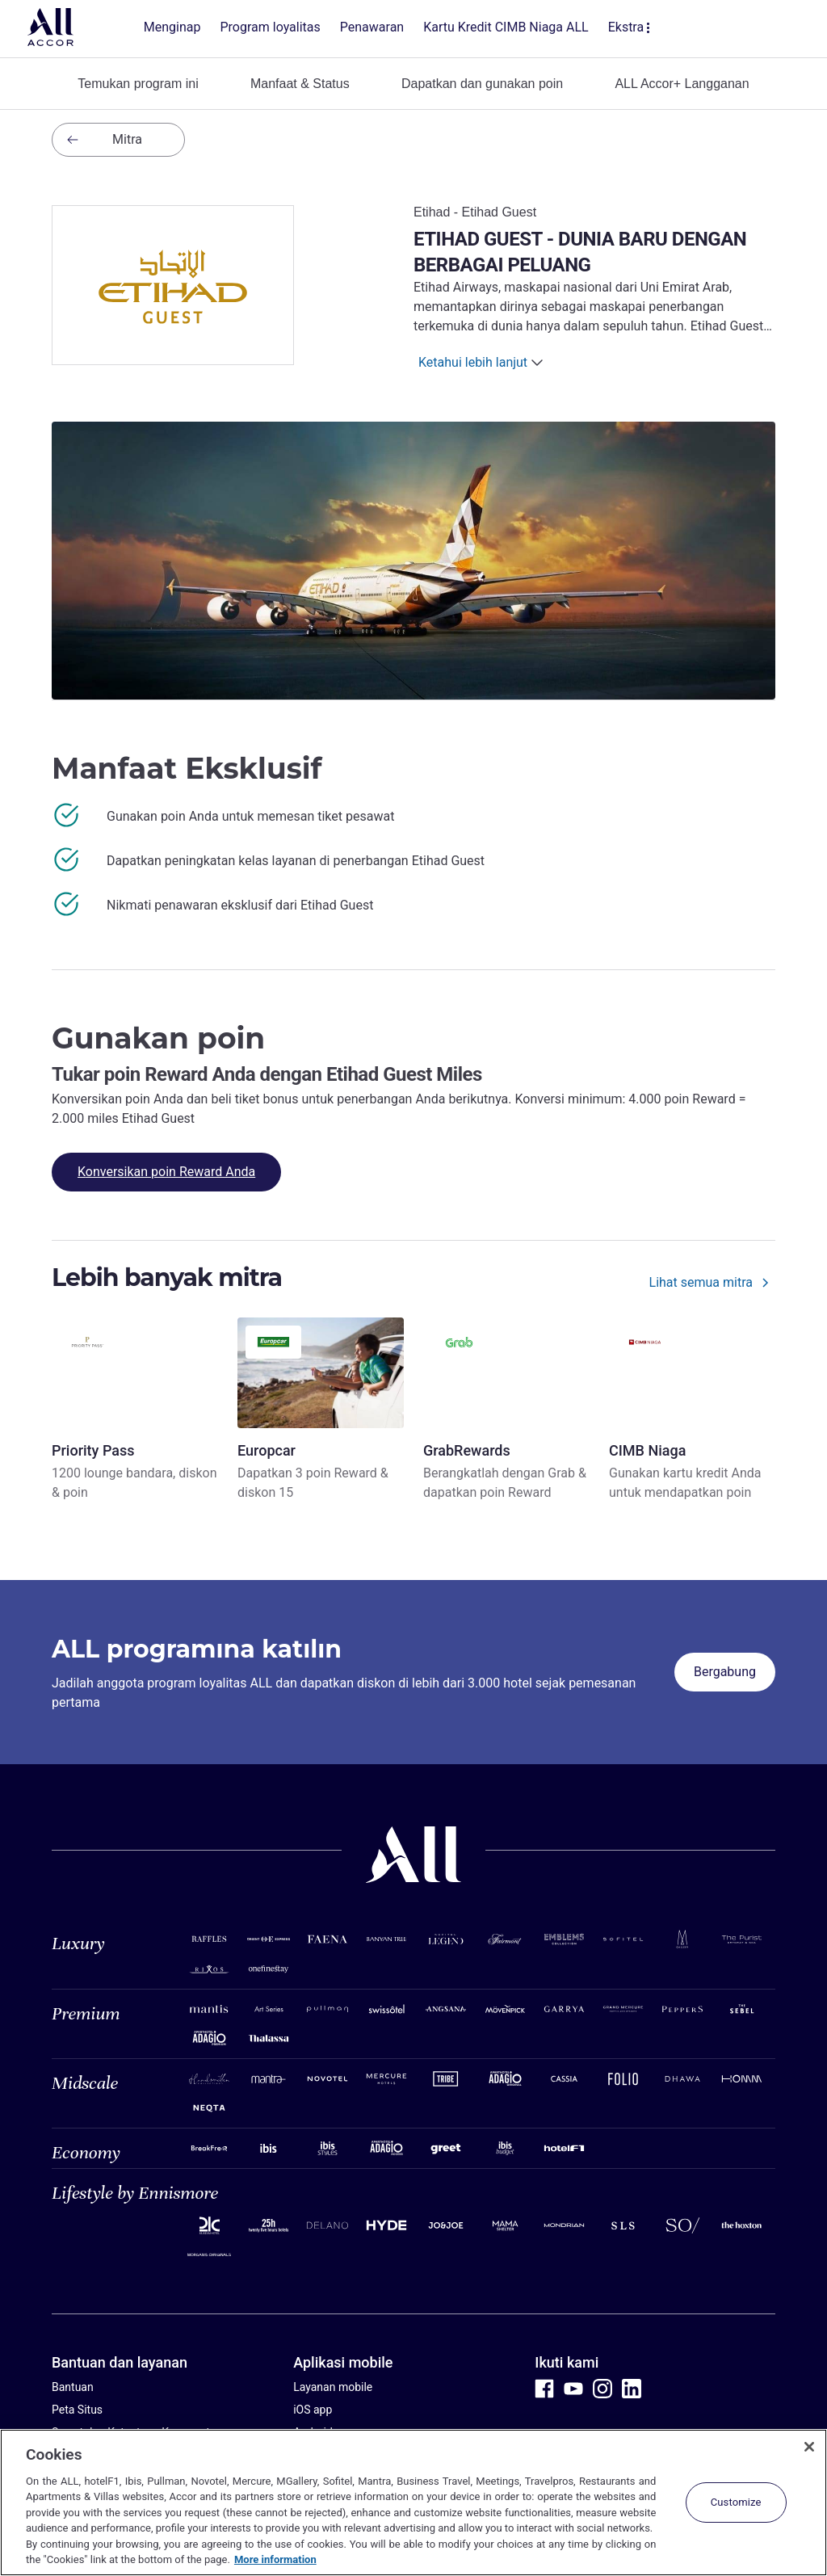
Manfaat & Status (300, 83)
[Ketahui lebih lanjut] (483, 362)
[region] (413, 2502)
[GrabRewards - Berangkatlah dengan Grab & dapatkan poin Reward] (506, 1409)
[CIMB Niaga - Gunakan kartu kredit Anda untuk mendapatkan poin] (692, 1409)
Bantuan (73, 2387)
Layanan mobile (332, 2387)
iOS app (312, 2409)
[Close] (809, 2447)
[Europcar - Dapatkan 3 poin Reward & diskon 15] (320, 1409)
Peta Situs (77, 2409)
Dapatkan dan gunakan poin (482, 83)
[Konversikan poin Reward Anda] (166, 1172)
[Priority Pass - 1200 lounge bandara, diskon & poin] (135, 1409)
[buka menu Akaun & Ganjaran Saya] (769, 29)
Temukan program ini (138, 83)
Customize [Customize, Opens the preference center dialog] (736, 2502)
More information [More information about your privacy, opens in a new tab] (275, 2559)
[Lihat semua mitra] (712, 1285)
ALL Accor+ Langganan (682, 83)
